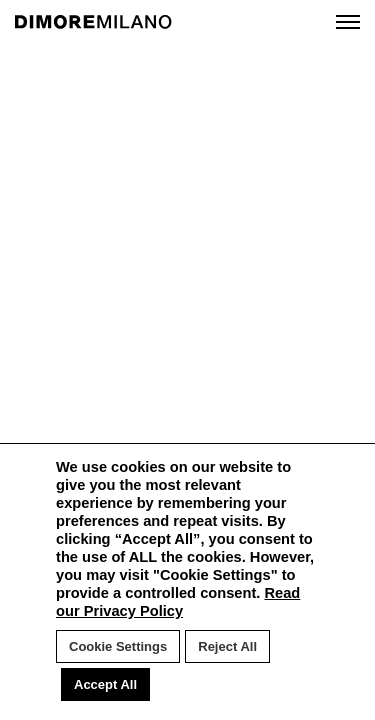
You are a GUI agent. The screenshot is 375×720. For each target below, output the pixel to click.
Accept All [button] (105, 684)
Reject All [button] (227, 646)
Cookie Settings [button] (118, 646)
